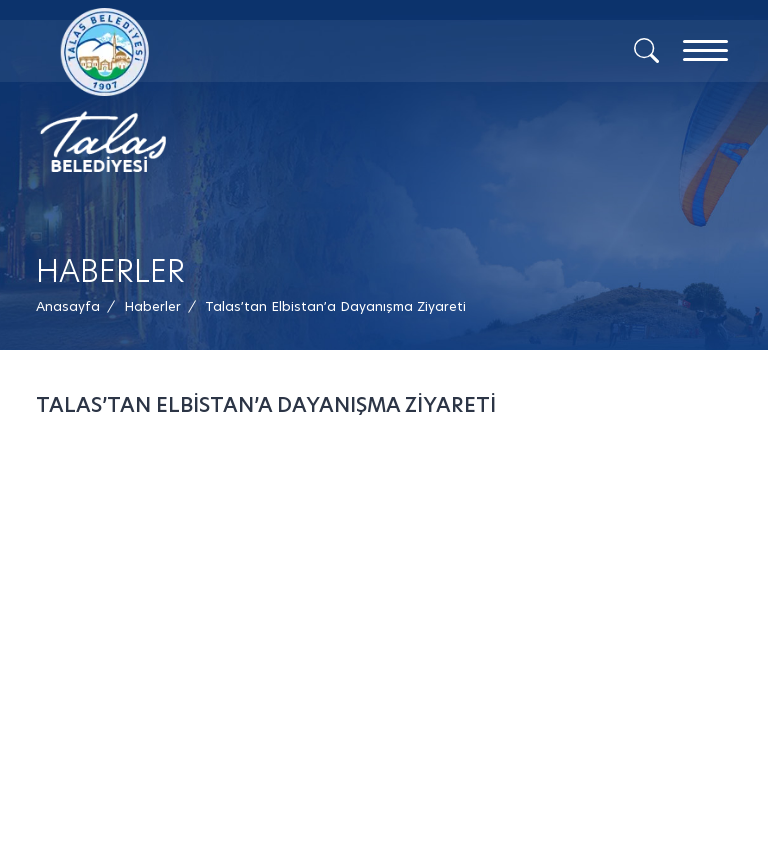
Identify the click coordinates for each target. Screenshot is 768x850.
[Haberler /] (152, 306)
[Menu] (705, 50)
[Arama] (646, 49)
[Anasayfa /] (74, 306)
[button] (335, 306)
